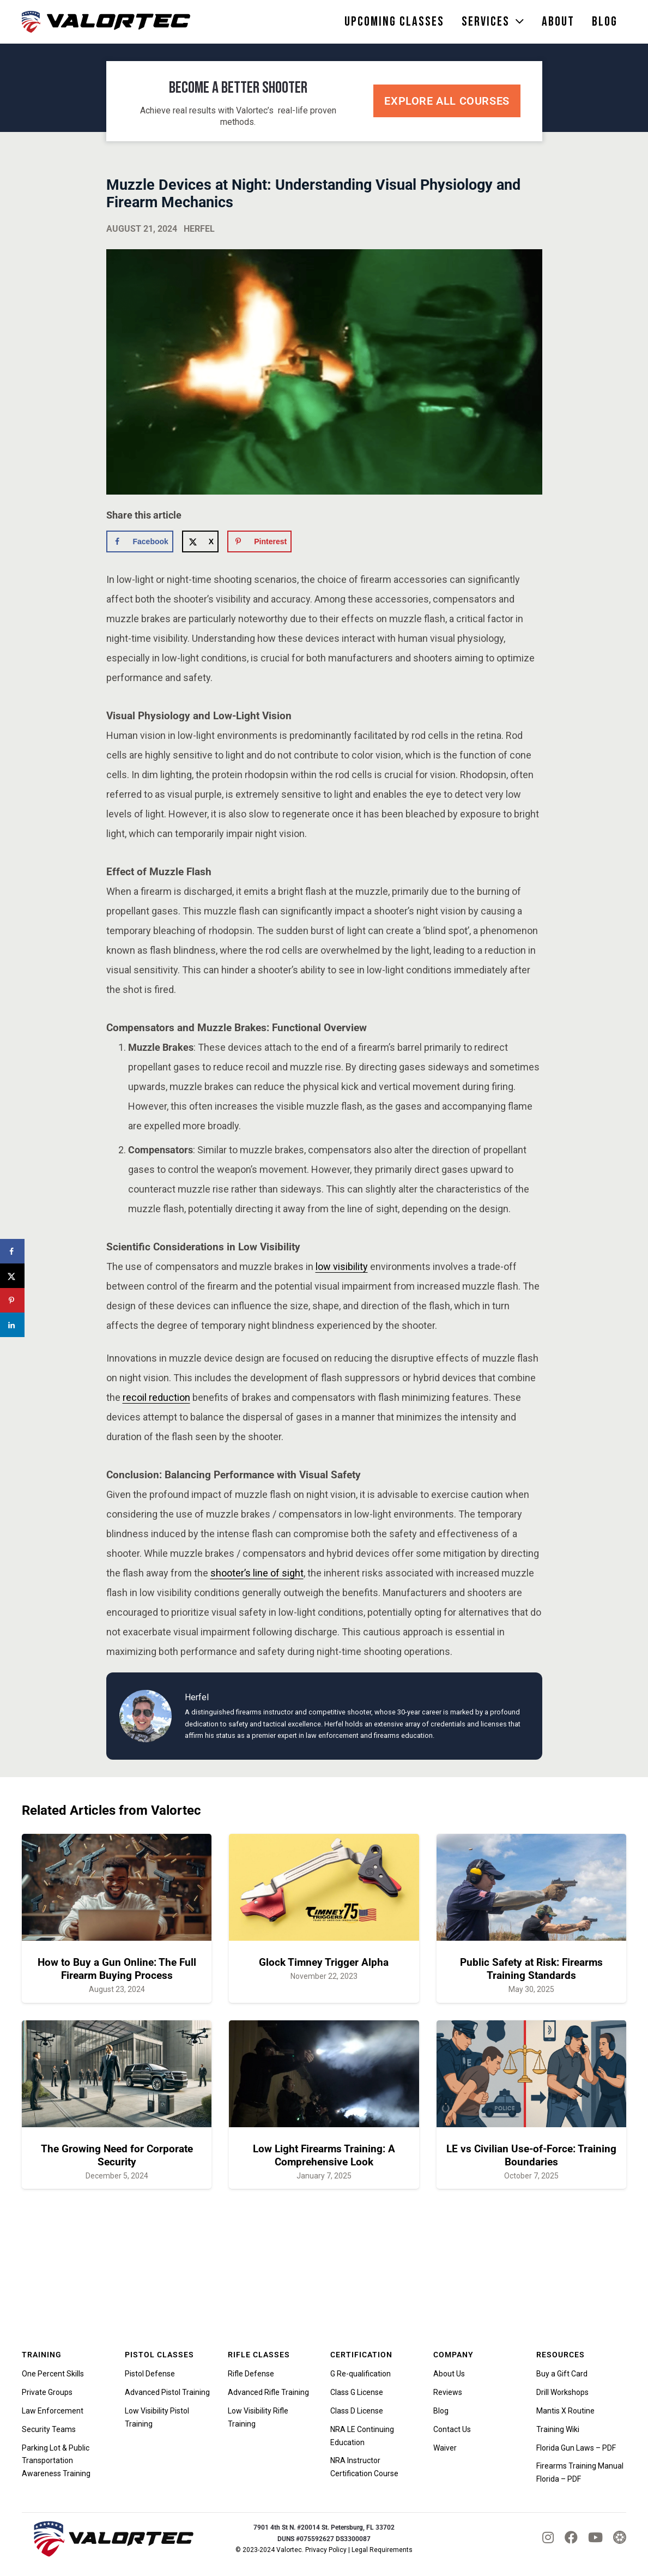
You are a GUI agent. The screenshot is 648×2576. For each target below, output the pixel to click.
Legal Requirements (382, 2550)
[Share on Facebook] (139, 541)
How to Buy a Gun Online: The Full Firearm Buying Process (117, 1969)
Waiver (445, 2447)
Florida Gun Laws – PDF (576, 2447)
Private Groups (47, 2392)
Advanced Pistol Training (167, 2392)
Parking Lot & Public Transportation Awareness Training (56, 2460)
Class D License (356, 2410)
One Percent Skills (53, 2373)
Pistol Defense (150, 2373)
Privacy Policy (326, 2550)
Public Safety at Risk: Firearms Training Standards (531, 1969)
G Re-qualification (360, 2373)
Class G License (356, 2392)
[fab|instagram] (548, 2537)
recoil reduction (156, 1397)
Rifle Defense (251, 2373)
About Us (449, 2373)
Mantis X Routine (565, 2410)
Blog (441, 2410)
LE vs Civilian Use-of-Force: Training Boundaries (531, 2155)
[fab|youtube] (595, 2537)
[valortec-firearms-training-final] (106, 22)
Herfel (199, 229)
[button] (517, 21)
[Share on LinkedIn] (12, 1325)
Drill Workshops (562, 2392)
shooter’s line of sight (257, 1573)
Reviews (447, 2392)
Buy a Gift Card (562, 2373)
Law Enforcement (52, 2410)
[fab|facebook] (571, 2537)
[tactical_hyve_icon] (619, 2538)
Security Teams (49, 2429)
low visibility (342, 1266)
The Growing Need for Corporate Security (117, 2155)
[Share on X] (200, 541)
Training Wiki (557, 2429)
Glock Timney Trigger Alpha (324, 1962)
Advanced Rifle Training (268, 2392)
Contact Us (452, 2429)
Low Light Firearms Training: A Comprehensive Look (324, 2155)
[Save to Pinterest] (259, 541)
